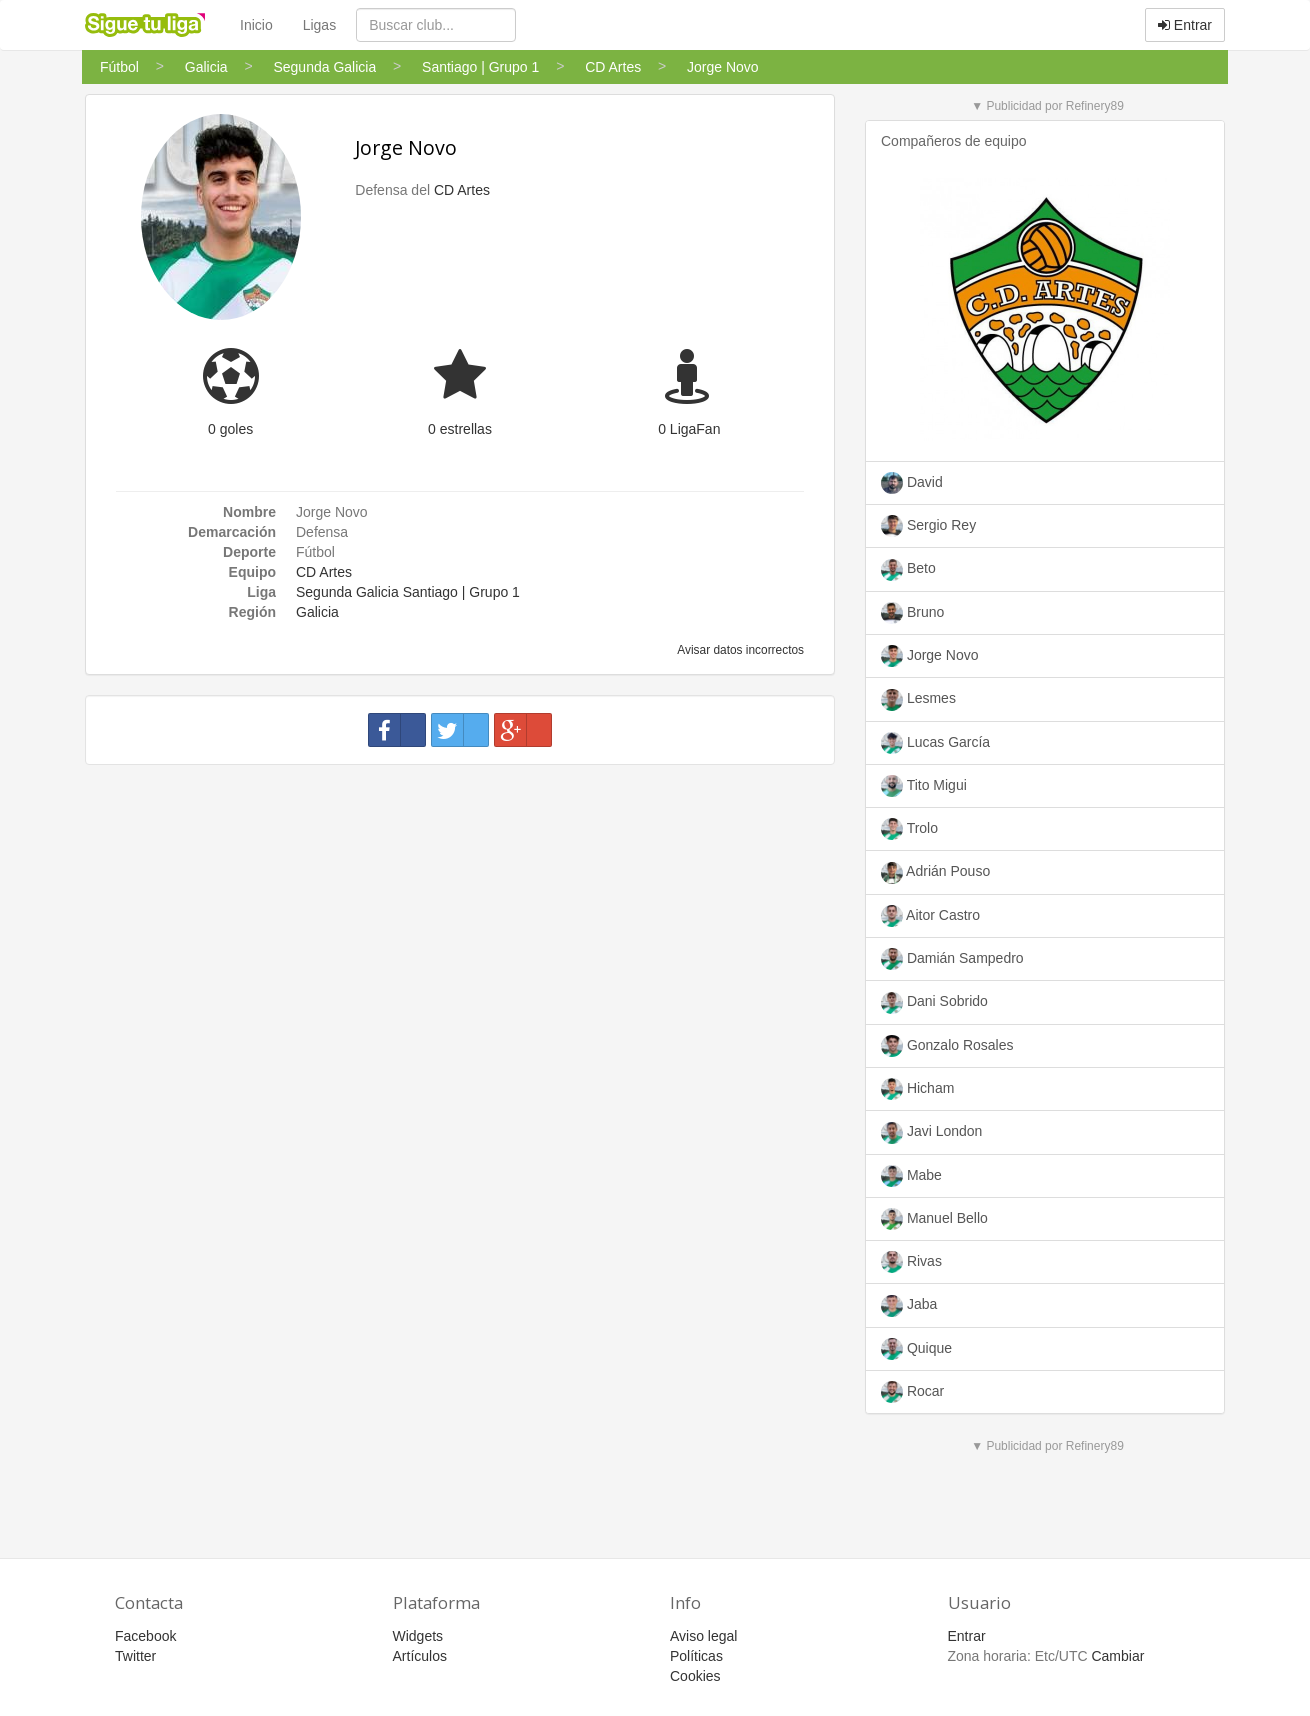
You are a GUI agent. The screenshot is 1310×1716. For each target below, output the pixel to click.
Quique (916, 1349)
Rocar (912, 1392)
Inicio (256, 25)
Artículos (420, 1656)
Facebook (145, 1636)
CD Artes (462, 190)
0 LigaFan (689, 429)
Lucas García (935, 743)
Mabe (911, 1176)
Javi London (931, 1133)
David (912, 483)
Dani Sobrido (934, 1003)
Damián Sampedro (952, 959)
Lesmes (918, 700)
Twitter (135, 1656)
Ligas (319, 25)
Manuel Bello (934, 1219)
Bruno (912, 613)
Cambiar (1117, 1656)
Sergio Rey (928, 526)
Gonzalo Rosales (947, 1046)
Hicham (917, 1089)
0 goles (230, 429)
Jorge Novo (406, 147)
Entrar (1185, 25)
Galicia (317, 612)
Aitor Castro (930, 916)
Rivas (911, 1262)
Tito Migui (924, 786)
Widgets (418, 1636)
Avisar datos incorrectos (739, 650)
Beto (908, 570)
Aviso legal (703, 1636)
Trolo (909, 829)
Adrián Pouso (935, 873)
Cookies (695, 1676)
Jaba (909, 1306)
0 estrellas (460, 429)
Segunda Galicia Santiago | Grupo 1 (408, 592)
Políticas (696, 1656)
